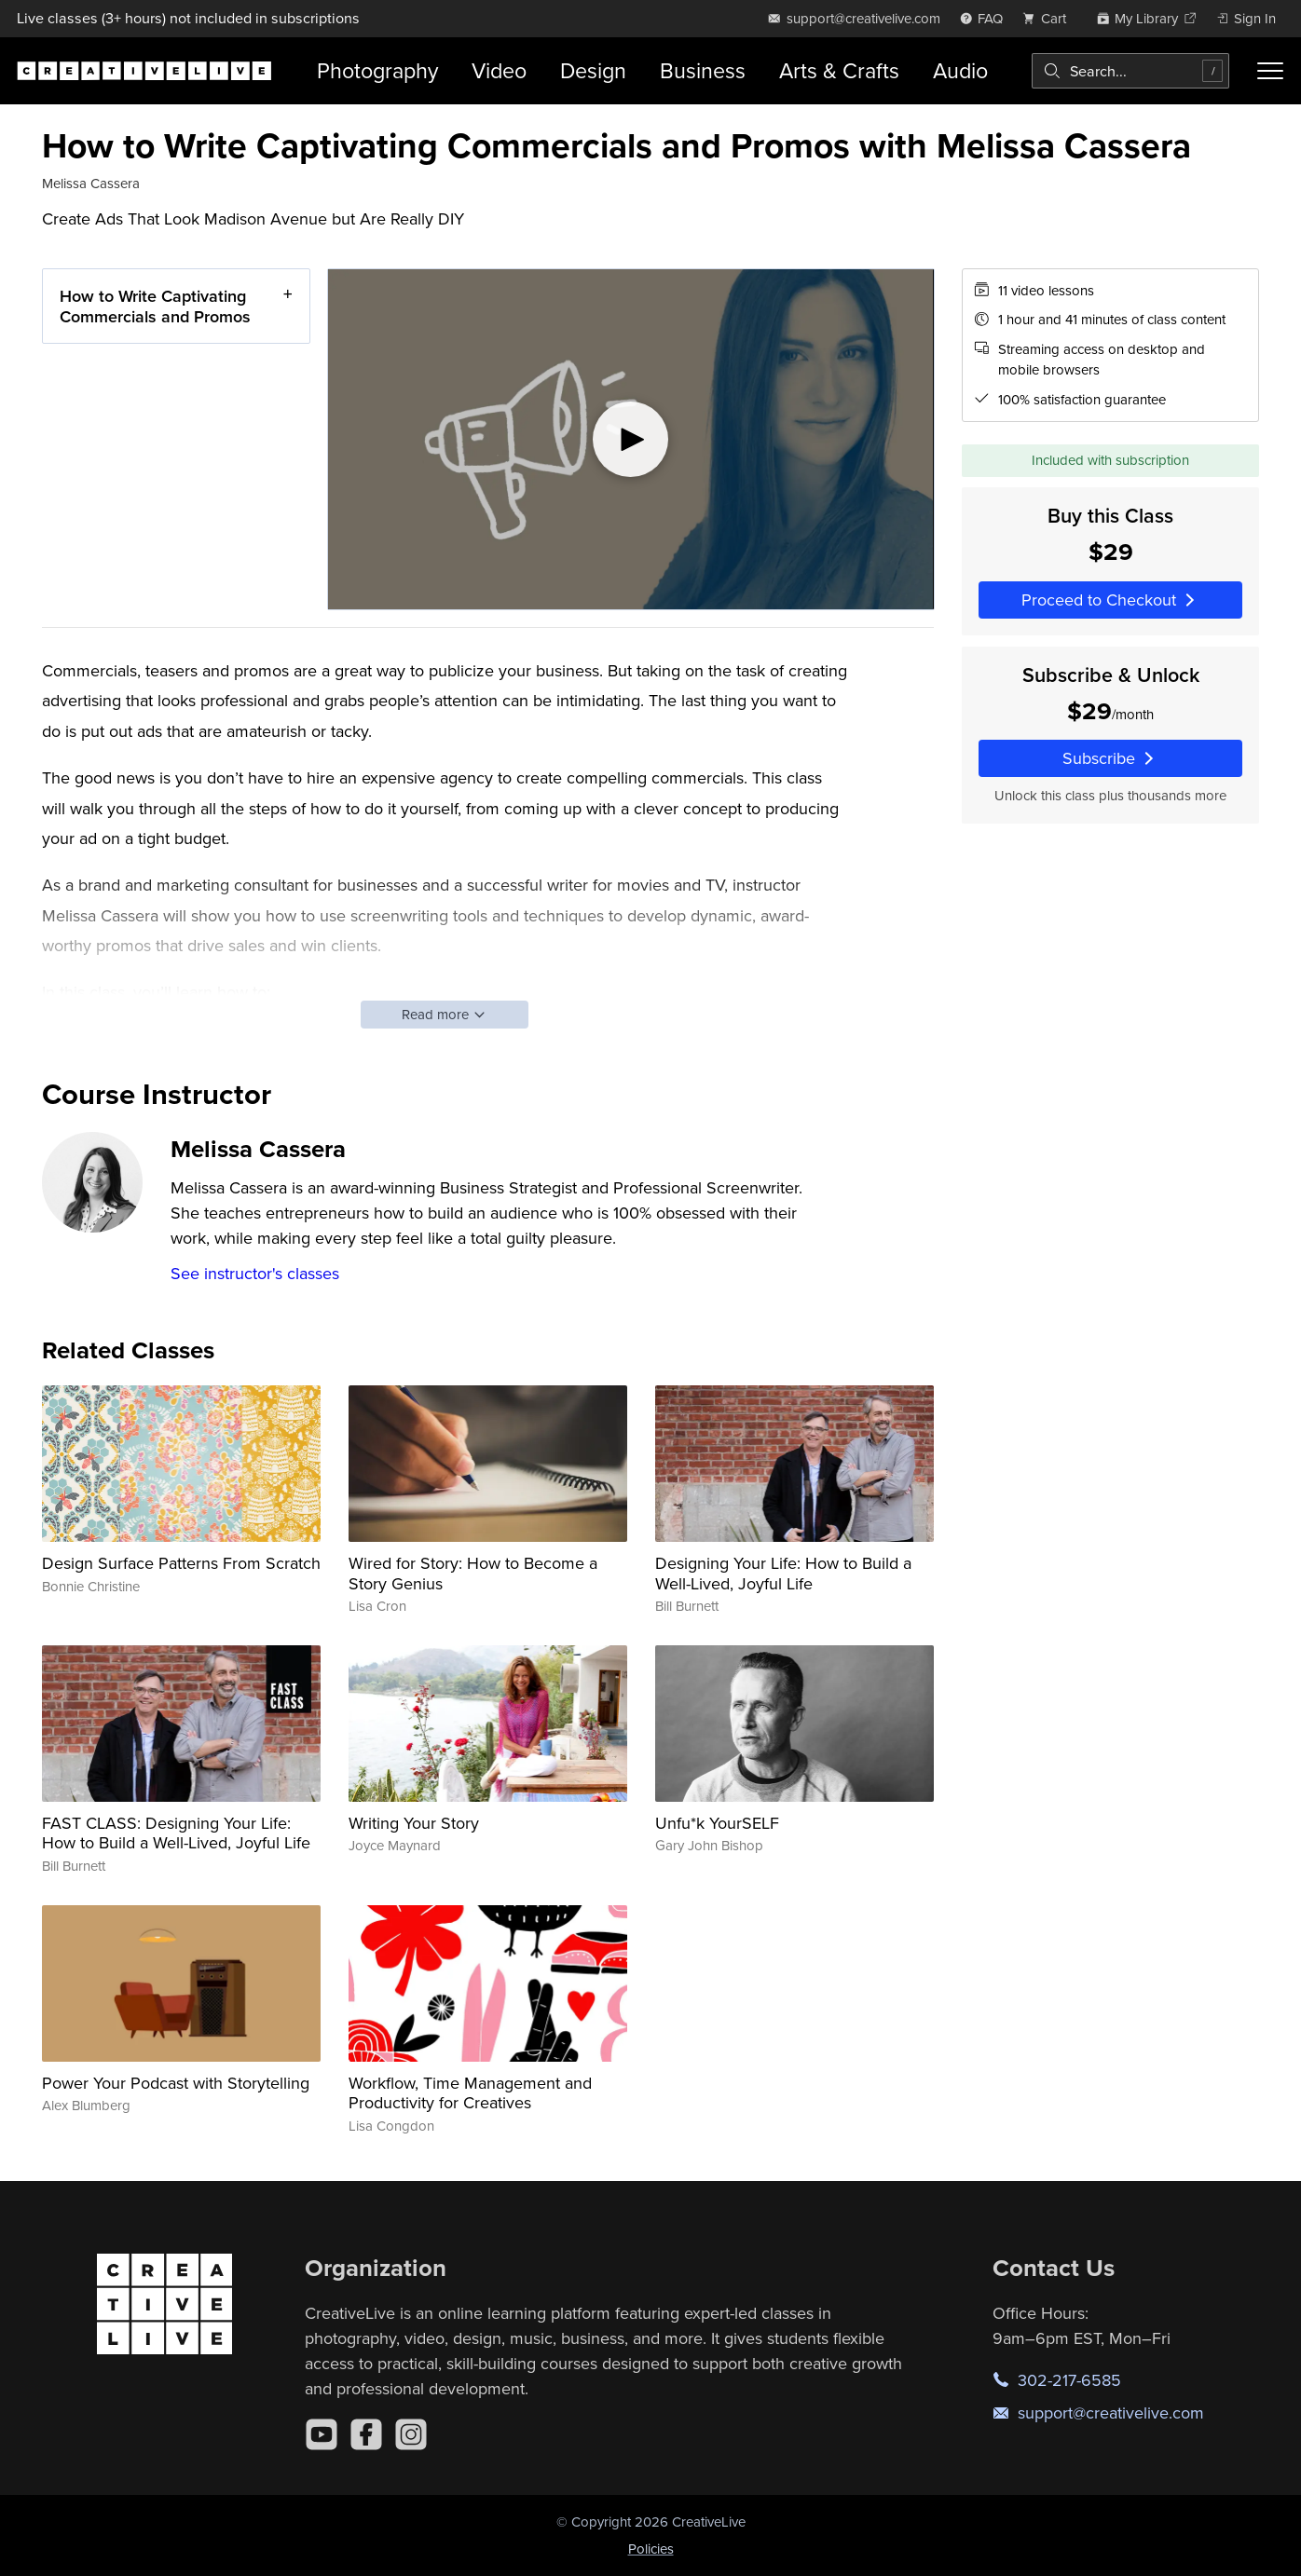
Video (499, 70)
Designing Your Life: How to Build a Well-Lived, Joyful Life (783, 1573)
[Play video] (631, 439)
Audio (960, 70)
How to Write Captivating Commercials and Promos (155, 306)
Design (593, 70)
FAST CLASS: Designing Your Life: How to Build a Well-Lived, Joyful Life (176, 1833)
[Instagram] (411, 2434)
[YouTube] (321, 2434)
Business (703, 70)
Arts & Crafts (839, 70)
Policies (651, 2548)
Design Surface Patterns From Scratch (181, 1562)
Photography (377, 70)
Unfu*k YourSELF (717, 1822)
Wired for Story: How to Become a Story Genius (473, 1573)
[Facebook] (366, 2434)
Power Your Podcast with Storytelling (175, 2082)
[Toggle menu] (1270, 71)
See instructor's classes (255, 1273)
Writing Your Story (414, 1822)
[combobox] (1130, 71)
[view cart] (1049, 18)
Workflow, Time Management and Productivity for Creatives (470, 2093)
